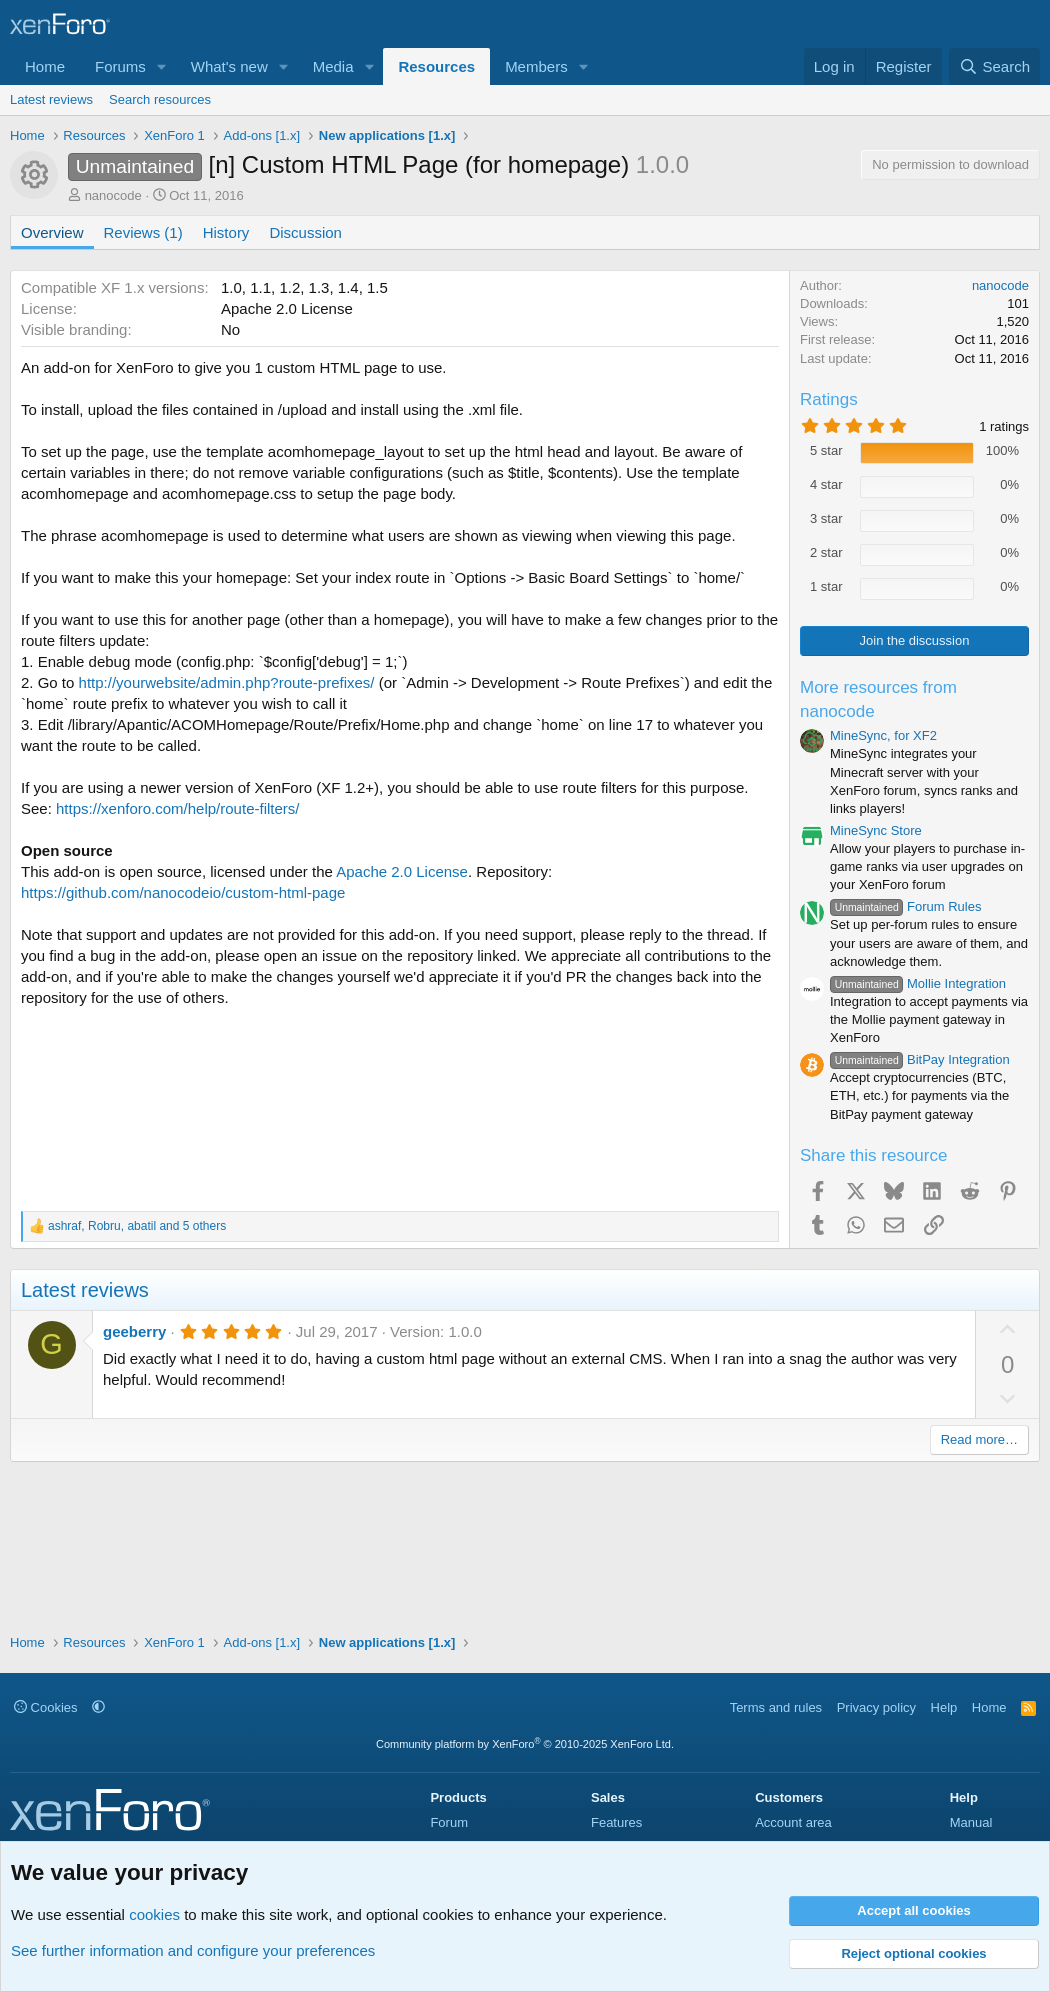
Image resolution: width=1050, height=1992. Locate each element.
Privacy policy (876, 1707)
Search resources (160, 99)
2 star (826, 552)
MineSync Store (876, 830)
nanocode (113, 195)
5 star (826, 450)
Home (45, 66)
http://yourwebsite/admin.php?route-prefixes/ (227, 682)
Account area (793, 1822)
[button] (162, 66)
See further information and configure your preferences (193, 1950)
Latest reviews (51, 99)
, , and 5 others (137, 1226)
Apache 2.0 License (402, 871)
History (226, 232)
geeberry (134, 1331)
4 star (826, 484)
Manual (971, 1822)
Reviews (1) (143, 232)
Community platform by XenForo (525, 1744)
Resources (436, 66)
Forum (449, 1822)
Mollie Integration (918, 983)
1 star (826, 586)
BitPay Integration (920, 1059)
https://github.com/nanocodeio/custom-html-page (183, 892)
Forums (120, 66)
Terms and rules (776, 1707)
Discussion (305, 232)
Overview (52, 232)
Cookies (46, 1707)
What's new (229, 66)
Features (616, 1822)
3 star (826, 518)
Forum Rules (905, 906)
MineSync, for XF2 (883, 735)
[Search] (994, 66)
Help (944, 1707)
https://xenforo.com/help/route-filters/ (177, 808)
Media (333, 66)
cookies (154, 1914)
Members (536, 66)
